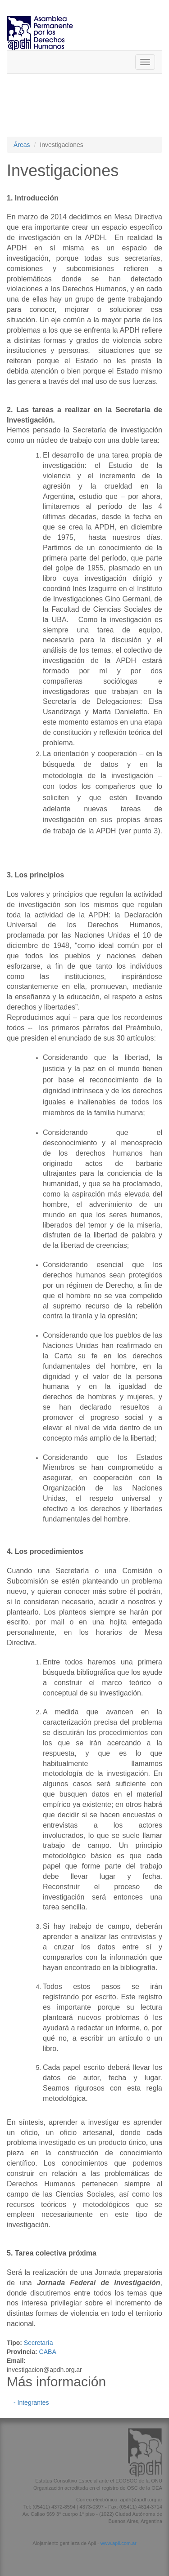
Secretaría (38, 2342)
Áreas (22, 144)
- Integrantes (31, 2402)
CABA (47, 2351)
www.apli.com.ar (118, 2543)
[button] (84, 2556)
